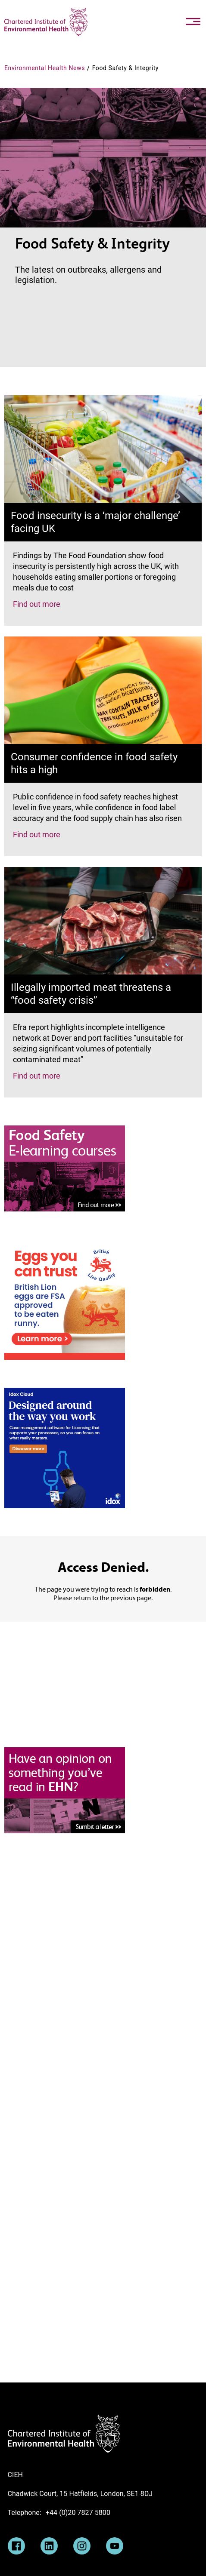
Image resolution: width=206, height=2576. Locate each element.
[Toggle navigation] (193, 21)
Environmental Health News (44, 68)
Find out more (36, 604)
